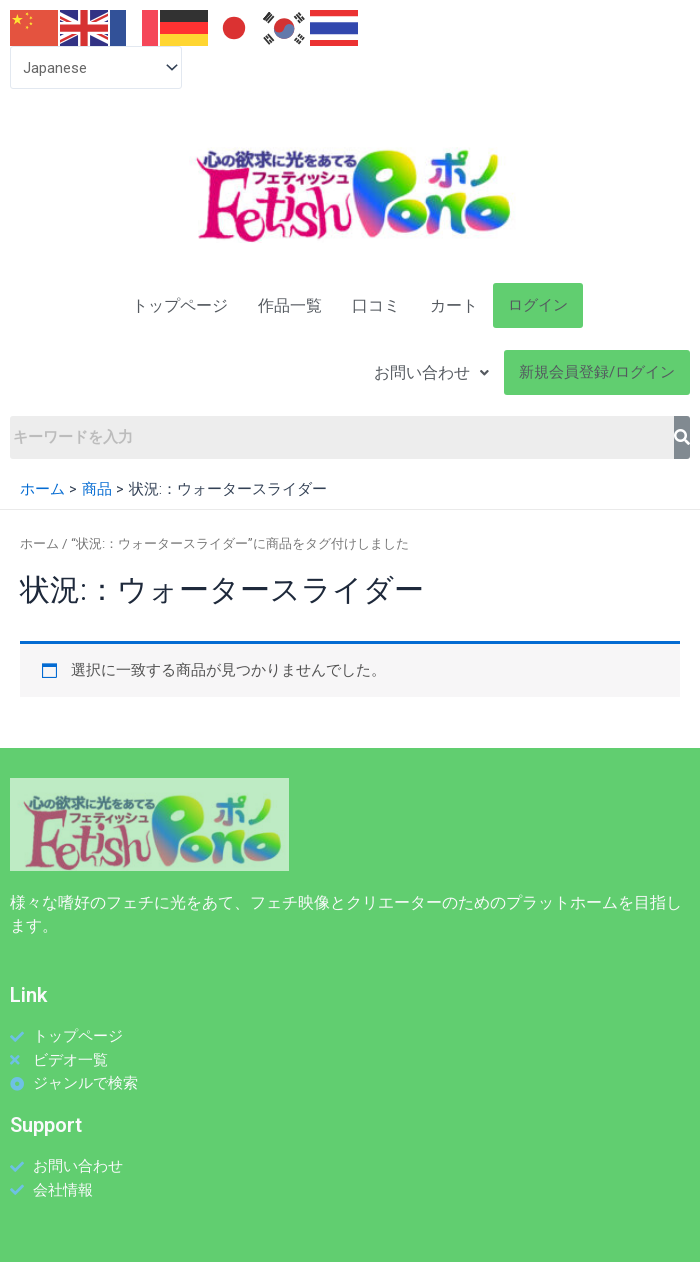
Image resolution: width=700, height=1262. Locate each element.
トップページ (180, 305)
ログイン (538, 305)
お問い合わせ (431, 372)
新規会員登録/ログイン (597, 372)
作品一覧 (290, 305)
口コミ (376, 305)
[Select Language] (96, 67)
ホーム (39, 543)
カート (454, 305)
